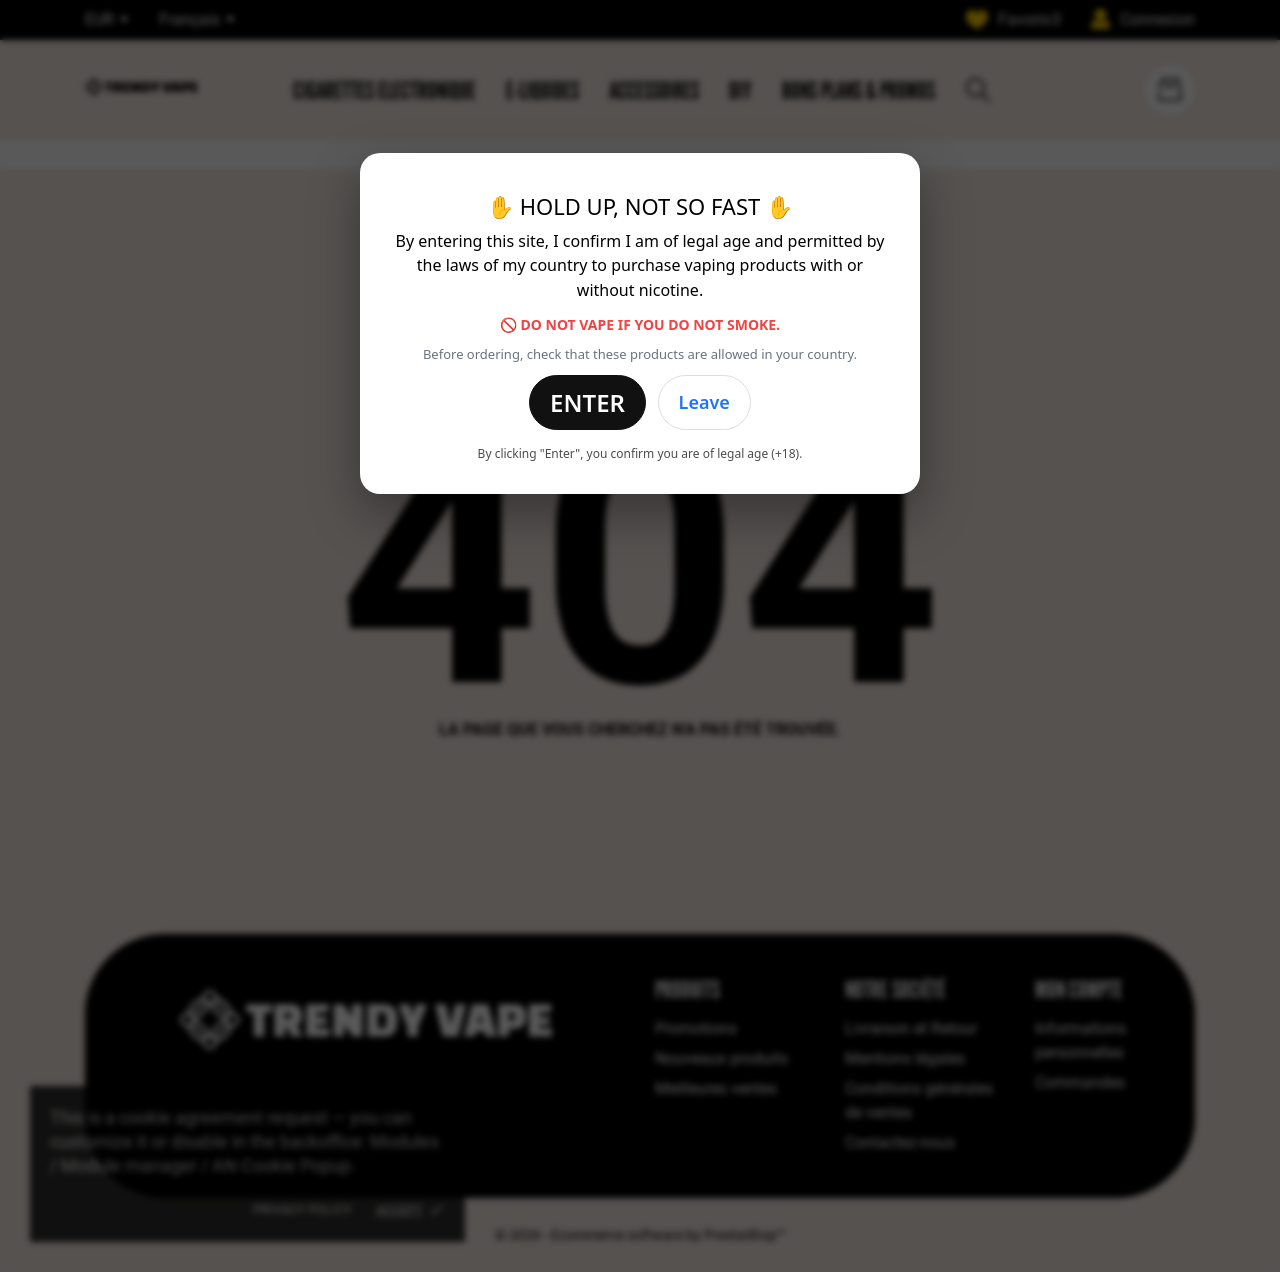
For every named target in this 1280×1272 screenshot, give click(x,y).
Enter (587, 402)
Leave (704, 402)
